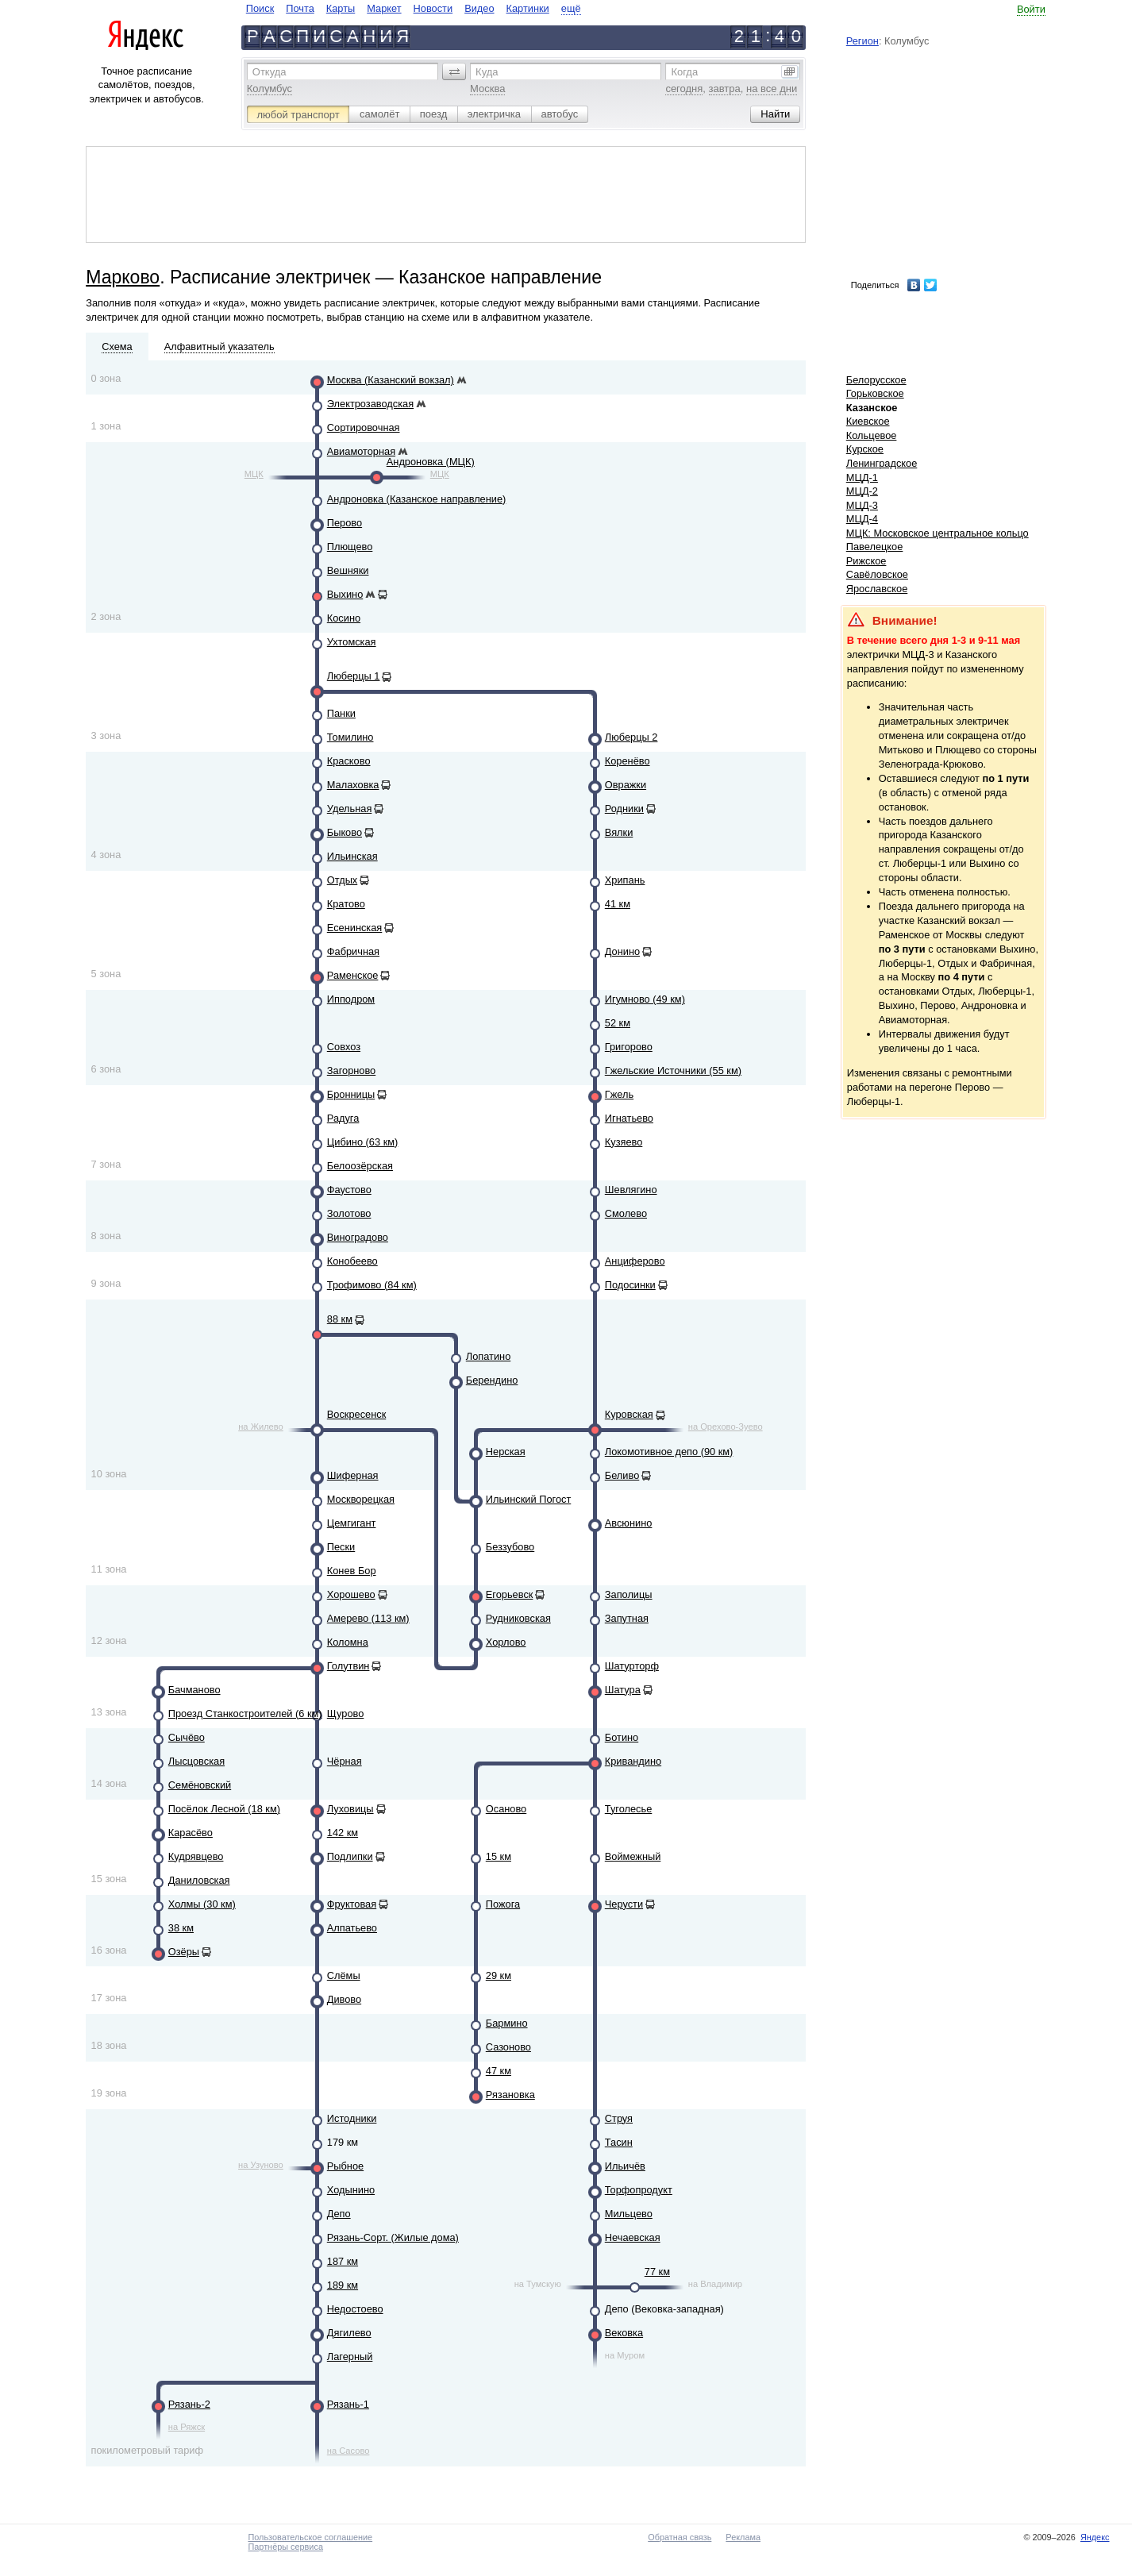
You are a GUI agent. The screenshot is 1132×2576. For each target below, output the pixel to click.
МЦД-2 (862, 491)
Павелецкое (874, 547)
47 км (498, 2071)
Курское (865, 449)
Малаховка (353, 785)
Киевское (868, 421)
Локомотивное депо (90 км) (669, 1451)
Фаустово (349, 1190)
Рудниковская (518, 1618)
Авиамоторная (361, 451)
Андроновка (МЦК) (431, 462)
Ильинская (352, 856)
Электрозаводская (370, 404)
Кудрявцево (196, 1856)
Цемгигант (351, 1523)
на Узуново (260, 2165)
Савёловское (877, 574)
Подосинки (630, 1285)
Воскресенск (356, 1414)
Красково (349, 761)
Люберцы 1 (353, 676)
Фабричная (353, 951)
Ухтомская (351, 642)
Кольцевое (871, 435)
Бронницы (351, 1094)
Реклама (743, 2537)
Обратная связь (679, 2537)
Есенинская (355, 928)
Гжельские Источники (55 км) (673, 1070)
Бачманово (194, 1690)
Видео (479, 8)
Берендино (492, 1380)
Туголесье (629, 1809)
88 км (339, 1319)
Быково (344, 832)
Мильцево (629, 2214)
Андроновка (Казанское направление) (416, 499)
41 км (617, 904)
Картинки (527, 8)
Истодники (352, 2118)
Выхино (345, 594)
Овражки (625, 785)
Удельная (349, 808)
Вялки (619, 832)
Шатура (623, 1690)
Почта (300, 8)
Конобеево (352, 1261)
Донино (622, 951)
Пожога (503, 1904)
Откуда (269, 72)
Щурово (345, 1713)
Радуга (343, 1118)
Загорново (351, 1070)
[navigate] (413, 8)
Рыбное (345, 2166)
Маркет (384, 8)
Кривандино (633, 1761)
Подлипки (350, 1856)
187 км (342, 2261)
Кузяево (624, 1142)
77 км (657, 2272)
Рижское (866, 561)
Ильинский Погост (528, 1499)
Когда (684, 72)
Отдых (342, 880)
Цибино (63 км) (363, 1142)
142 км (342, 1833)
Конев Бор (351, 1571)
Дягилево (349, 2333)
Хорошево (351, 1594)
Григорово (629, 1047)
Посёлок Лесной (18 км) (224, 1809)
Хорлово (506, 1642)
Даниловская (199, 1880)
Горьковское (875, 393)
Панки (341, 713)
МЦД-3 (862, 505)
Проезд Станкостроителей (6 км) (245, 1713)
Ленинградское (882, 463)
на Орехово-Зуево (725, 1426)
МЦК (254, 474)
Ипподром (351, 999)
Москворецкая (361, 1499)
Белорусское (876, 380)
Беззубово (510, 1547)
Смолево (626, 1213)
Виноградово (357, 1237)
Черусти (624, 1904)
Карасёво (190, 1833)
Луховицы (350, 1809)
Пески (341, 1547)
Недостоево (355, 2309)
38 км (181, 1928)
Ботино (621, 1737)
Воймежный (633, 1856)
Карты (340, 8)
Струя (619, 2118)
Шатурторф (632, 1666)
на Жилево (260, 1426)
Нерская (506, 1451)
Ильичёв (625, 2166)
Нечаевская (632, 2237)
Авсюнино (629, 1523)
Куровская (629, 1414)
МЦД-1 (862, 477)
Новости (433, 8)
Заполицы (629, 1594)
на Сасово (348, 2450)
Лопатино (488, 1356)
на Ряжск (186, 2427)
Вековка (624, 2333)
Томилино (350, 737)
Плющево (350, 547)
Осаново (506, 1809)
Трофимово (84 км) (372, 1285)
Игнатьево (629, 1118)
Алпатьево (352, 1928)
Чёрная (344, 1761)
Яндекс (1095, 2537)
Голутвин (348, 1666)
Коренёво (627, 761)
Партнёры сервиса (285, 2546)
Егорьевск (509, 1594)
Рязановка (510, 2094)
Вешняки (348, 570)
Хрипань (625, 880)
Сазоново (508, 2047)
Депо (339, 2214)
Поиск (260, 8)
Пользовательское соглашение (310, 2537)
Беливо (622, 1475)
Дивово (344, 1999)
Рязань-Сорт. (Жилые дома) (393, 2237)
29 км (498, 1975)
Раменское (353, 975)
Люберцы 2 (631, 737)
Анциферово (635, 1261)
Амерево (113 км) (368, 1618)
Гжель (619, 1094)
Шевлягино (631, 1190)
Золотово (349, 1213)
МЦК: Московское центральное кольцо (937, 533)
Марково (123, 277)
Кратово (346, 904)
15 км (498, 1856)
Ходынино (351, 2190)
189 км (342, 2285)
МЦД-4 (862, 519)
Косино (343, 618)
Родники (624, 808)
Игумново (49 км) (645, 999)
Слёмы (343, 1975)
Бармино (507, 2023)
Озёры (183, 1952)
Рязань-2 (189, 2404)
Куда (487, 72)
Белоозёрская (360, 1166)
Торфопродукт (638, 2190)
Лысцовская (196, 1761)
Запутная (627, 1618)
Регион (862, 41)
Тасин (619, 2142)
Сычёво (186, 1737)
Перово (344, 523)
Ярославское (877, 589)
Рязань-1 (348, 2404)
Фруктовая (351, 1904)
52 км (617, 1023)
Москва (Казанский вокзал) (390, 380)
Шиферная (353, 1475)
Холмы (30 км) (202, 1904)
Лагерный (350, 2356)
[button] (454, 71)
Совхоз (343, 1047)
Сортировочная (363, 427)
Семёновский (199, 1785)
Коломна (347, 1642)
